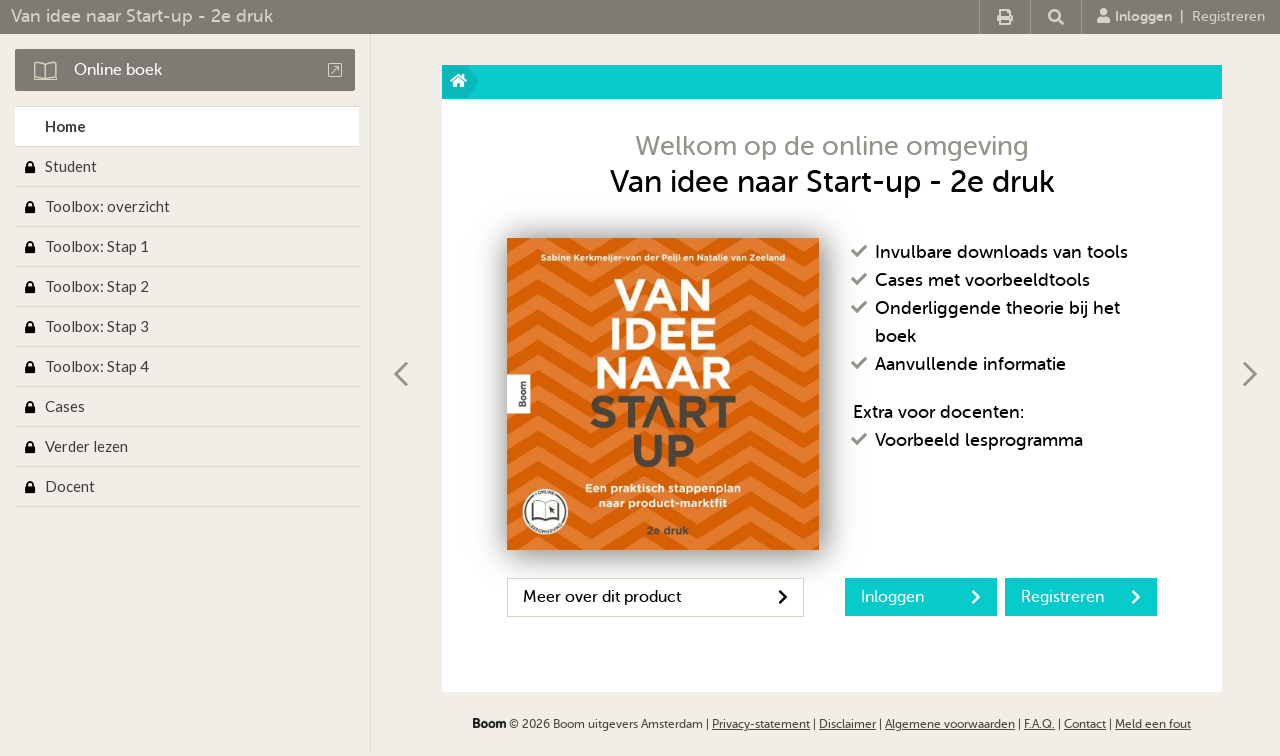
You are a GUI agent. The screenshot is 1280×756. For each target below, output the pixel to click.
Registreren (1228, 16)
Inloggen (1134, 16)
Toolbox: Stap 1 (97, 246)
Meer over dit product (655, 597)
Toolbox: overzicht (107, 206)
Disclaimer (847, 724)
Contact (1085, 724)
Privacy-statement (761, 724)
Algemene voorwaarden (950, 724)
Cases (65, 406)
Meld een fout (1153, 724)
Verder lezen (86, 446)
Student (71, 166)
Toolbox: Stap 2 (97, 286)
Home (65, 126)
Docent (70, 486)
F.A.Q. (1039, 724)
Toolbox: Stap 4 (97, 366)
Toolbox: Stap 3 (97, 326)
